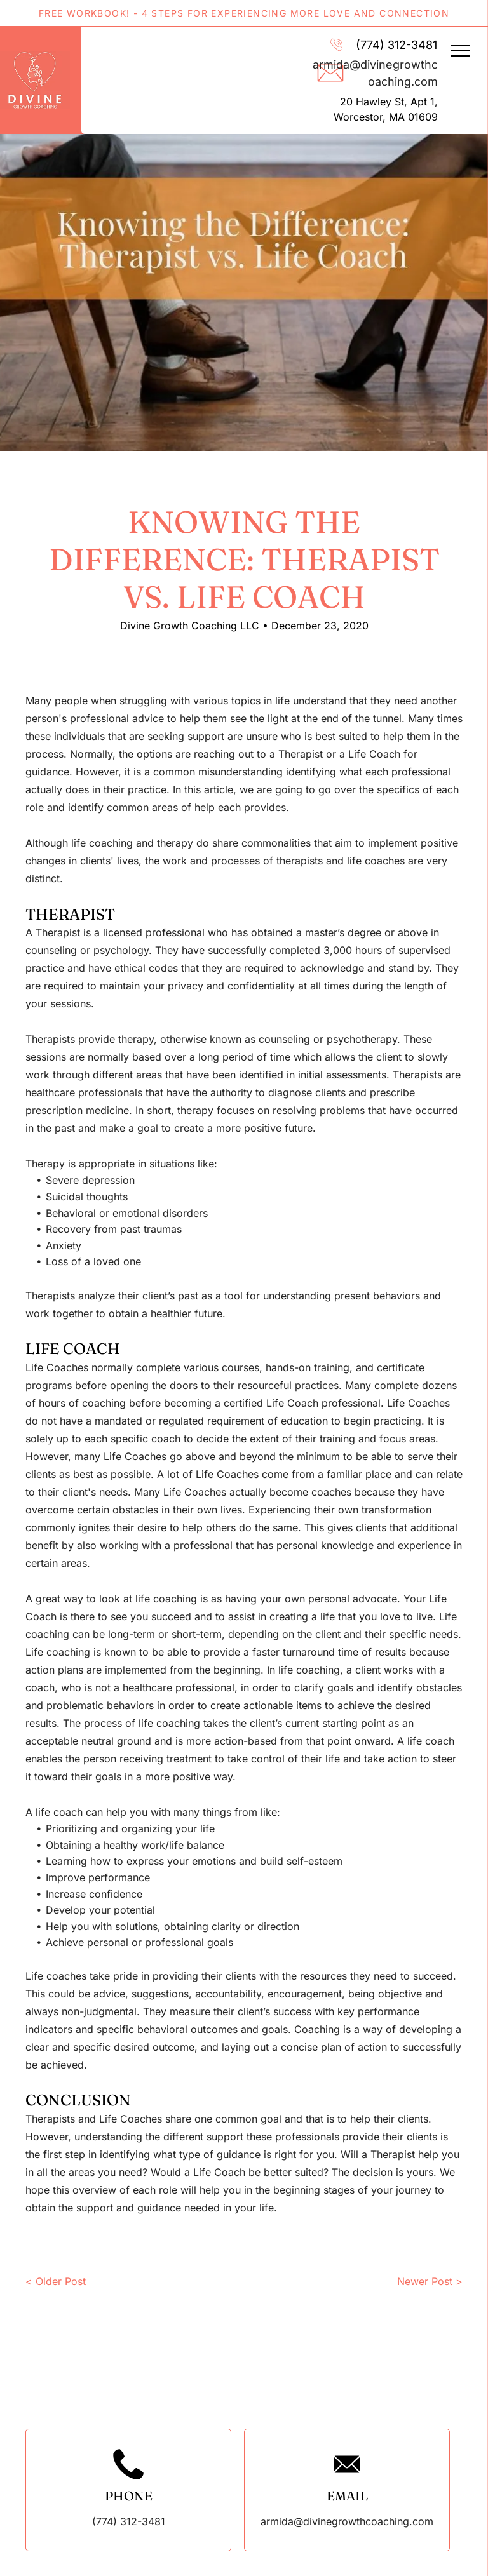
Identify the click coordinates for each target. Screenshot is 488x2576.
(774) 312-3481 (396, 44)
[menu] (460, 50)
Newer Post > (430, 2281)
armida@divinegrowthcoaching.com (347, 2521)
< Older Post (55, 2281)
